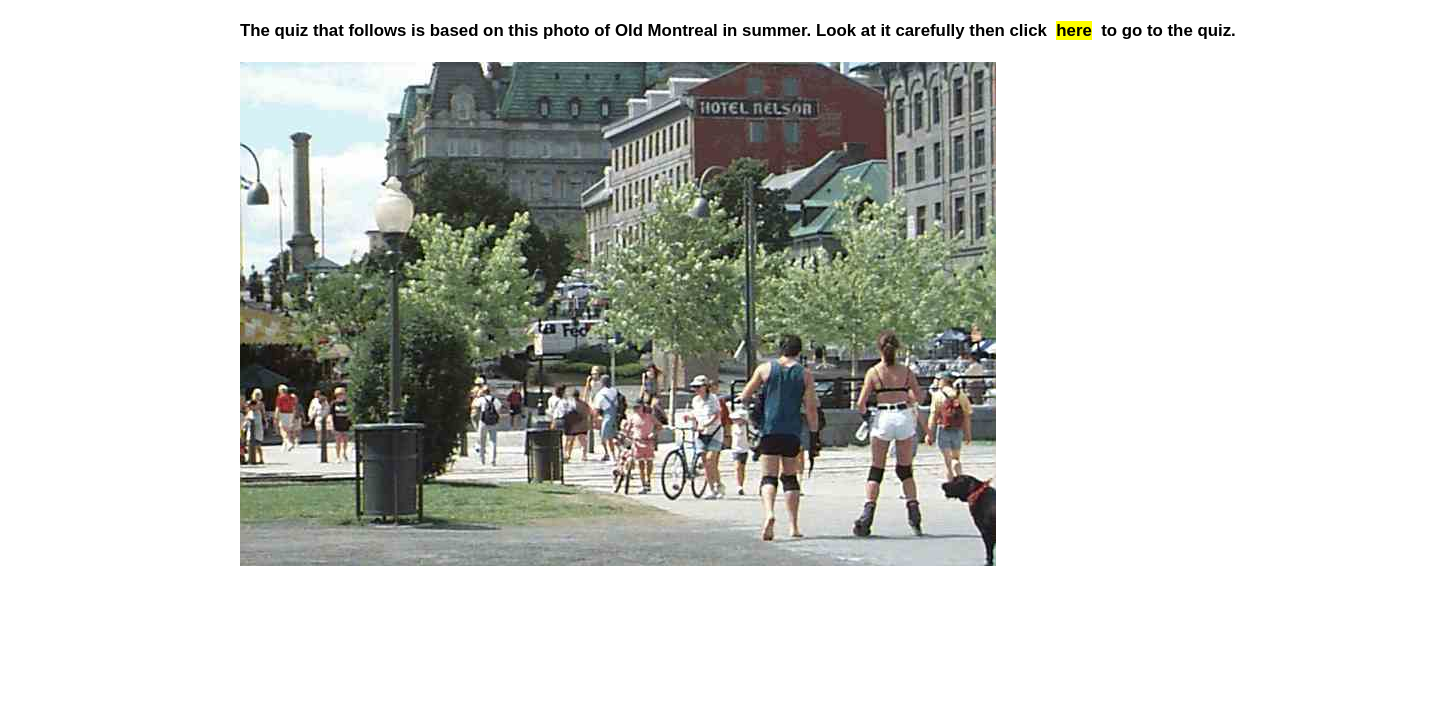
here (1074, 30)
